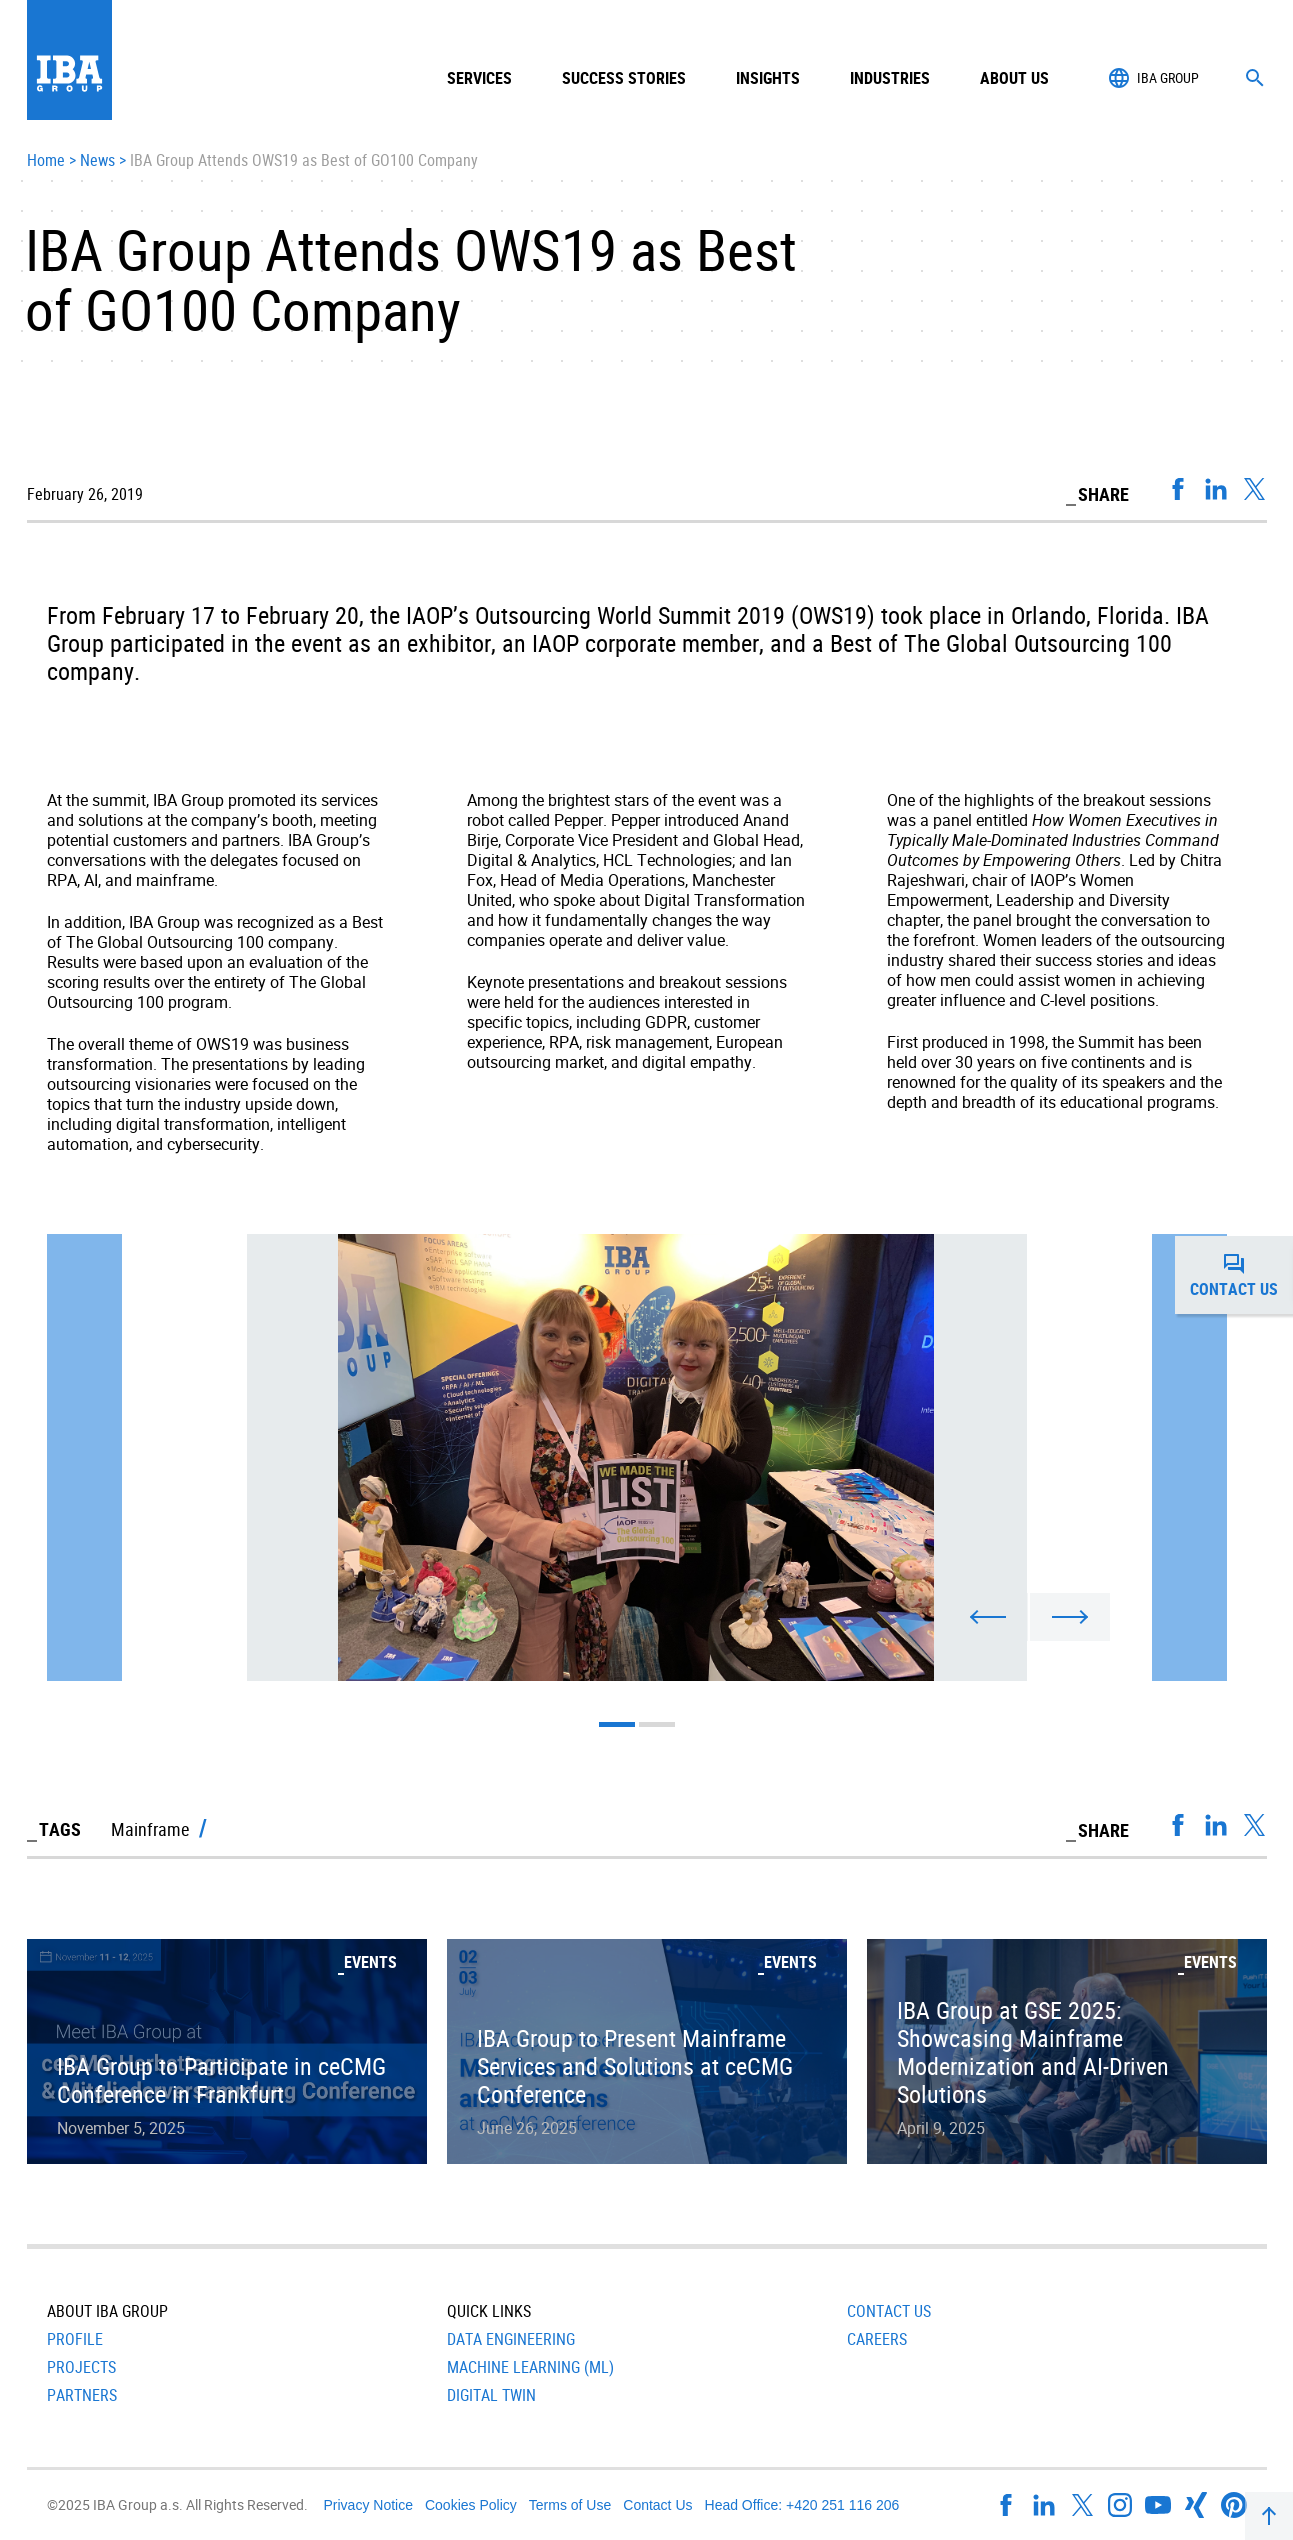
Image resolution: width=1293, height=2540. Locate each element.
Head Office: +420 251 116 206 (802, 2505)
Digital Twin (491, 2395)
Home (46, 161)
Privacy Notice (368, 2505)
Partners (82, 2395)
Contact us (1241, 1275)
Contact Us (889, 2311)
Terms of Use (570, 2505)
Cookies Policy (471, 2505)
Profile (75, 2339)
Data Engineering (511, 2339)
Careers (877, 2339)
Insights (768, 78)
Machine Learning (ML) (530, 2367)
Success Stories (624, 78)
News (97, 161)
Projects (81, 2367)
